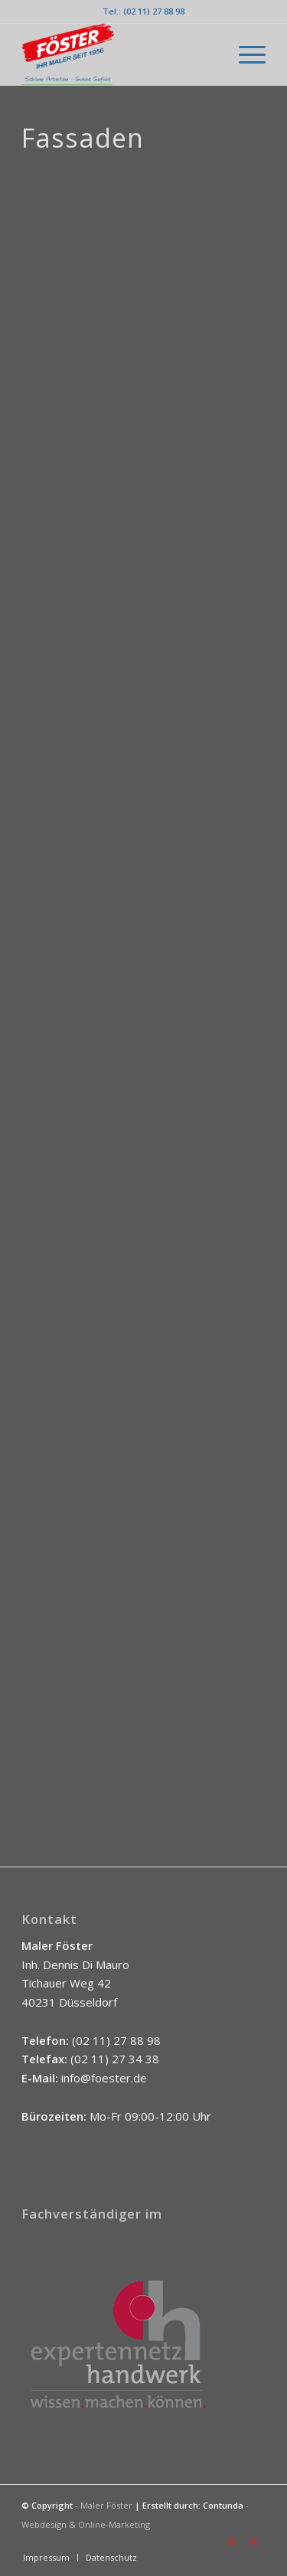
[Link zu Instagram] (231, 2541)
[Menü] (244, 54)
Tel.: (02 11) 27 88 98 (143, 11)
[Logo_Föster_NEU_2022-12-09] (119, 54)
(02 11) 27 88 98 (116, 2040)
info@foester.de (104, 2077)
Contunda (223, 2505)
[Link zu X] (254, 2541)
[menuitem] (244, 54)
